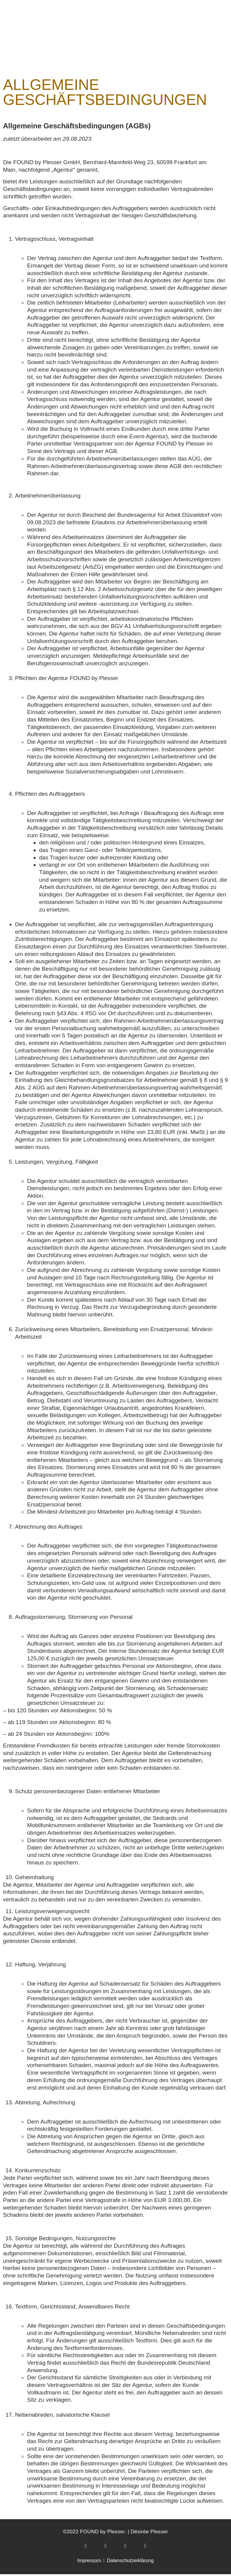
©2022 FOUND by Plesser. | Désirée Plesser (115, 2533)
